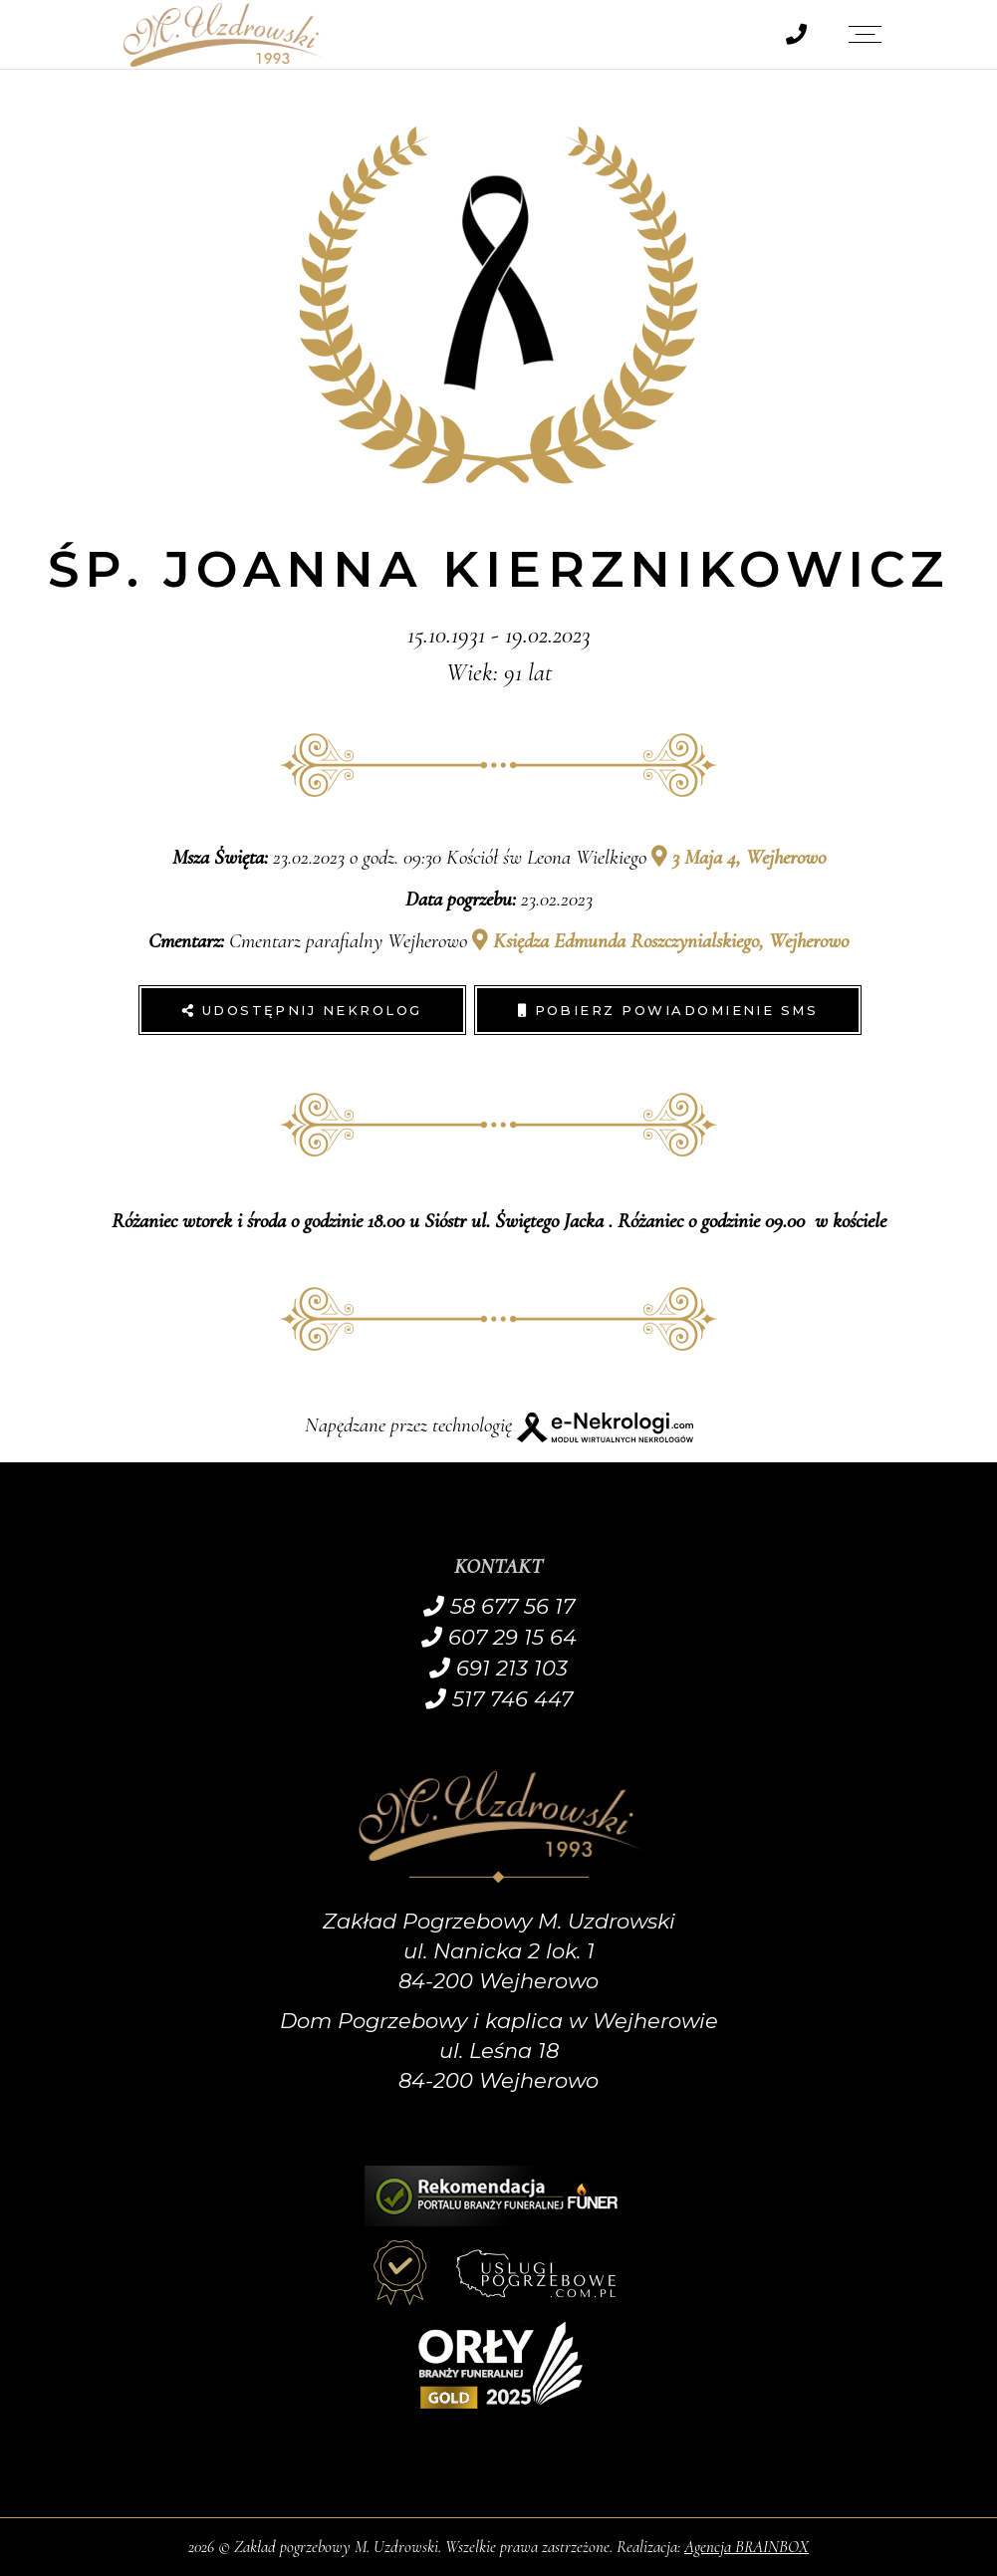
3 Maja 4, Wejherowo (738, 857)
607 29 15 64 (499, 1637)
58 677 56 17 (499, 1606)
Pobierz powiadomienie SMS (668, 1010)
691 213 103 (498, 1668)
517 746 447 (499, 1698)
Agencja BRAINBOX (746, 2546)
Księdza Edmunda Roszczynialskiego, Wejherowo (660, 940)
